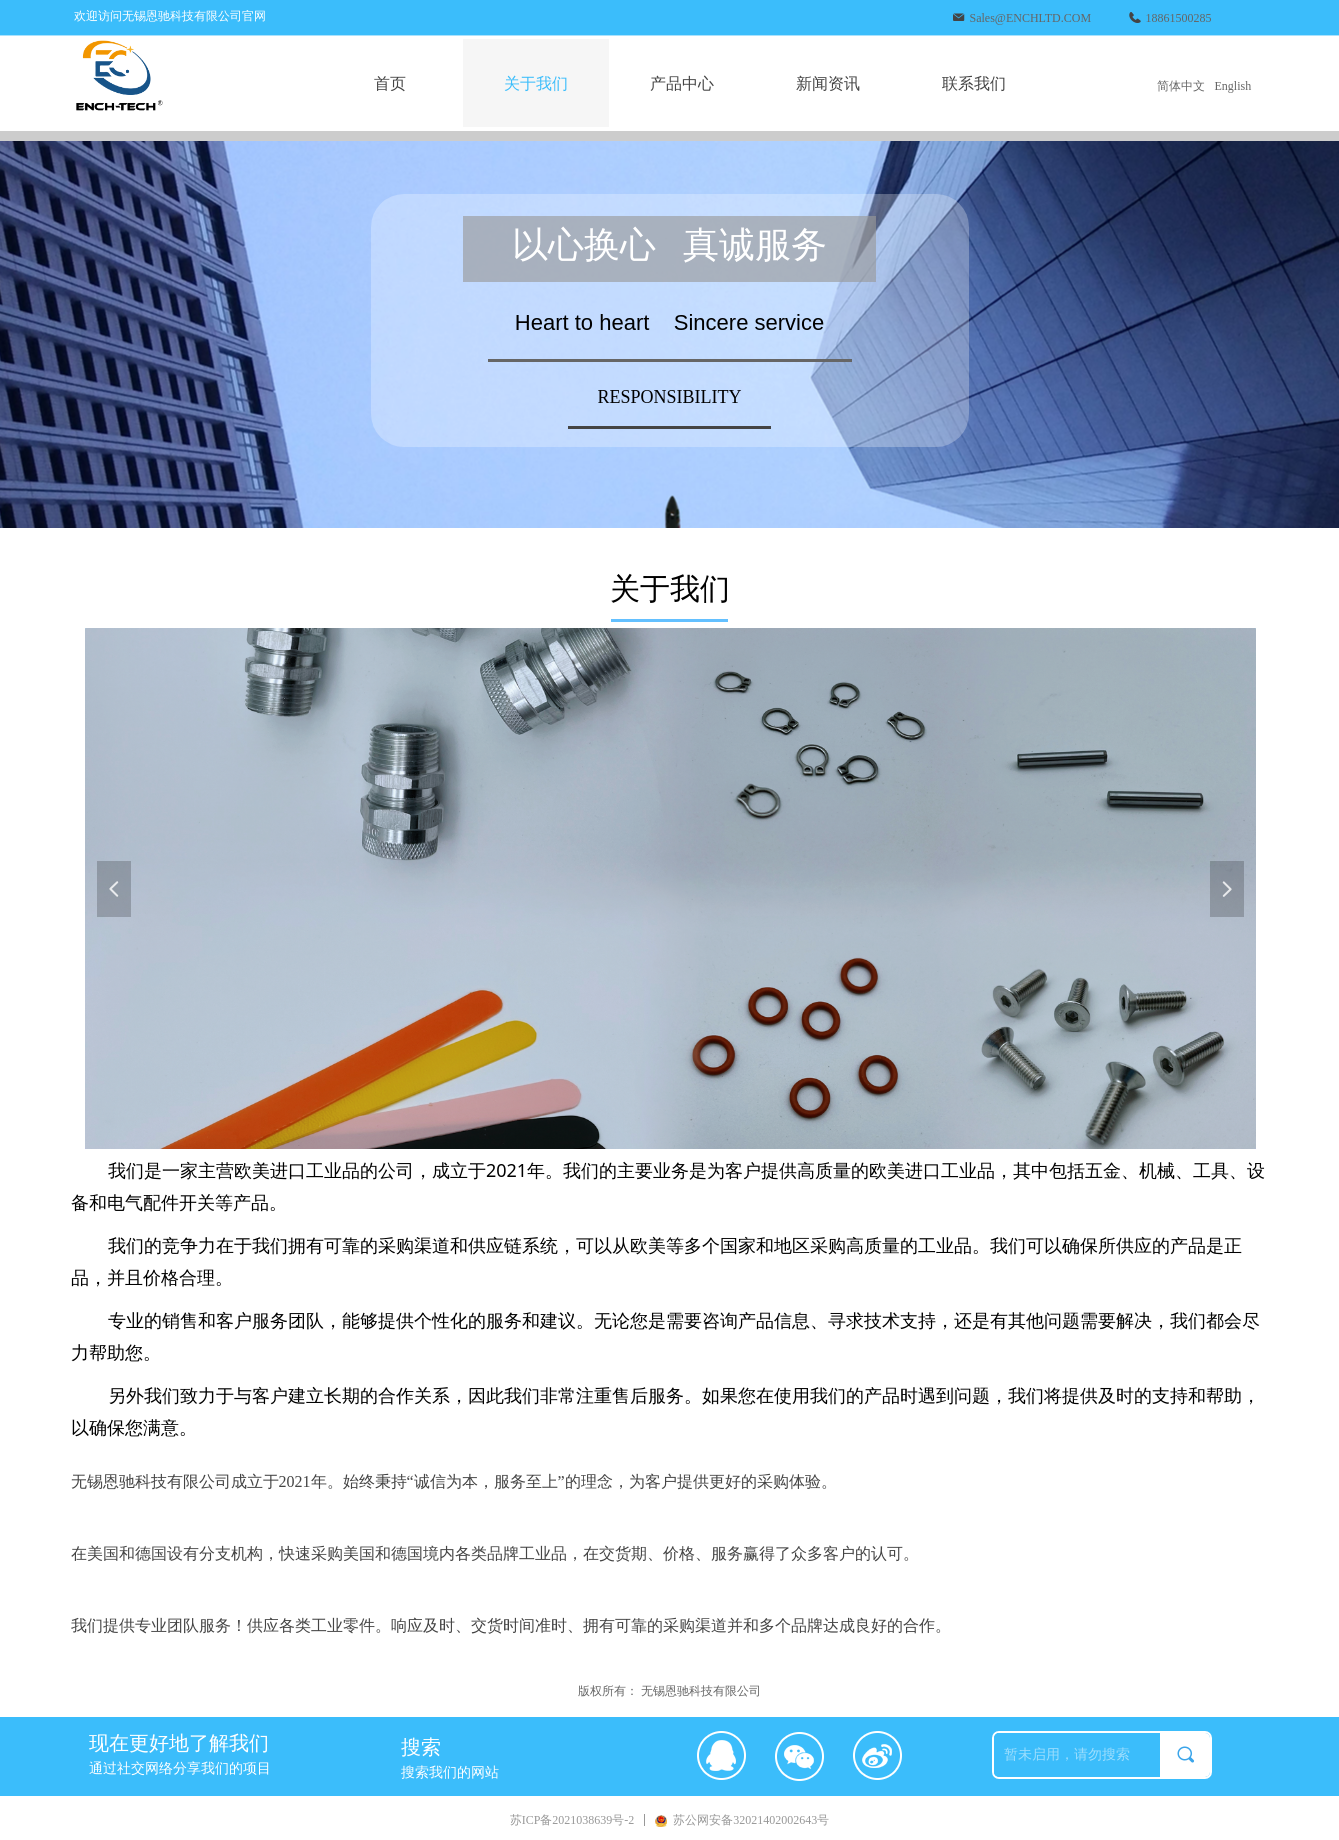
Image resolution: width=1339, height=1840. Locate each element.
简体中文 (1181, 86)
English (1233, 86)
